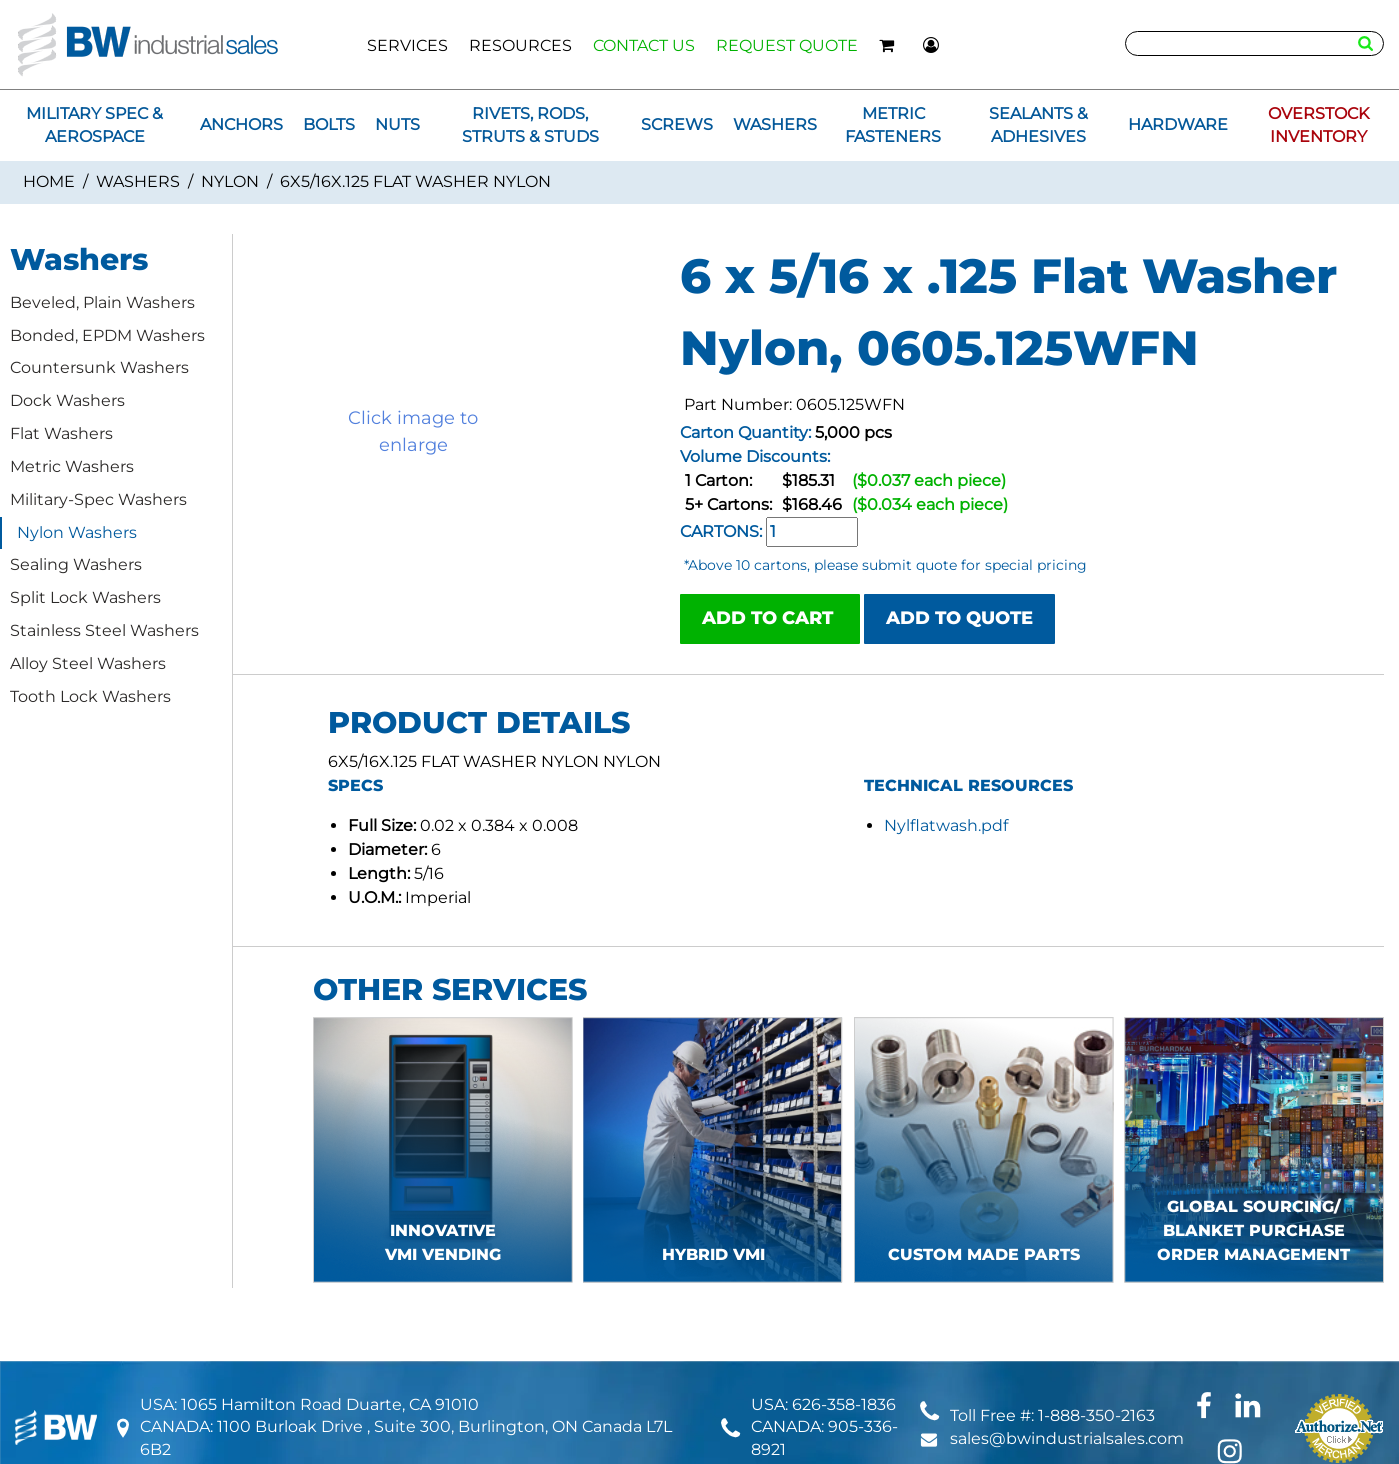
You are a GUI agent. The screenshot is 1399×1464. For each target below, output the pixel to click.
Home (49, 181)
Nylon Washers (77, 532)
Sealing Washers (76, 564)
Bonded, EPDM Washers (107, 335)
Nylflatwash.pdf (946, 825)
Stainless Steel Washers (104, 630)
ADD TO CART (770, 618)
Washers (138, 181)
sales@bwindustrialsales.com (1067, 1438)
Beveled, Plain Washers (102, 302)
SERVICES (407, 45)
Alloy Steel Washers (88, 663)
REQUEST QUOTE (787, 45)
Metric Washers (72, 466)
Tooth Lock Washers (90, 696)
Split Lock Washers (85, 597)
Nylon (230, 181)
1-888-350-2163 (1096, 1415)
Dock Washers (67, 400)
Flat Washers (61, 433)
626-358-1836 (844, 1404)
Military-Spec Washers (98, 499)
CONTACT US (644, 45)
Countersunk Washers (99, 367)
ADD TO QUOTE (959, 618)
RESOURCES (520, 45)
